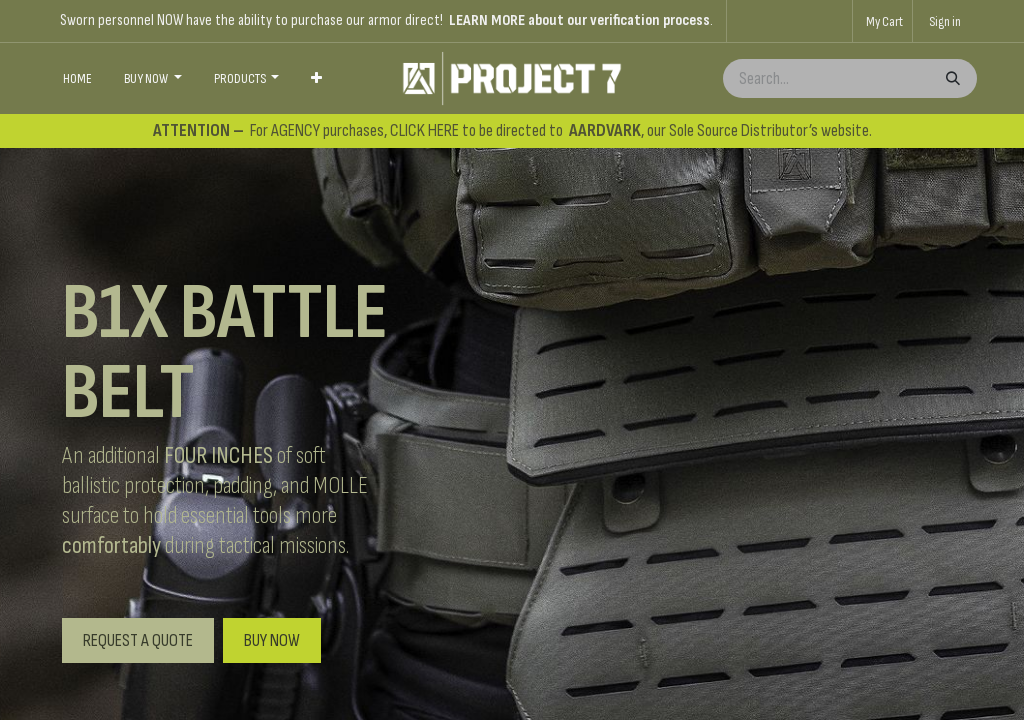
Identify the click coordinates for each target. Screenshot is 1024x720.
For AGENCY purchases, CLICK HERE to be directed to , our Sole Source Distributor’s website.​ (512, 130)
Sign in (945, 21)
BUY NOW (272, 640)
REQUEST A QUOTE (138, 640)
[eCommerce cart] (882, 21)
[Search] (951, 78)
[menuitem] (77, 79)
